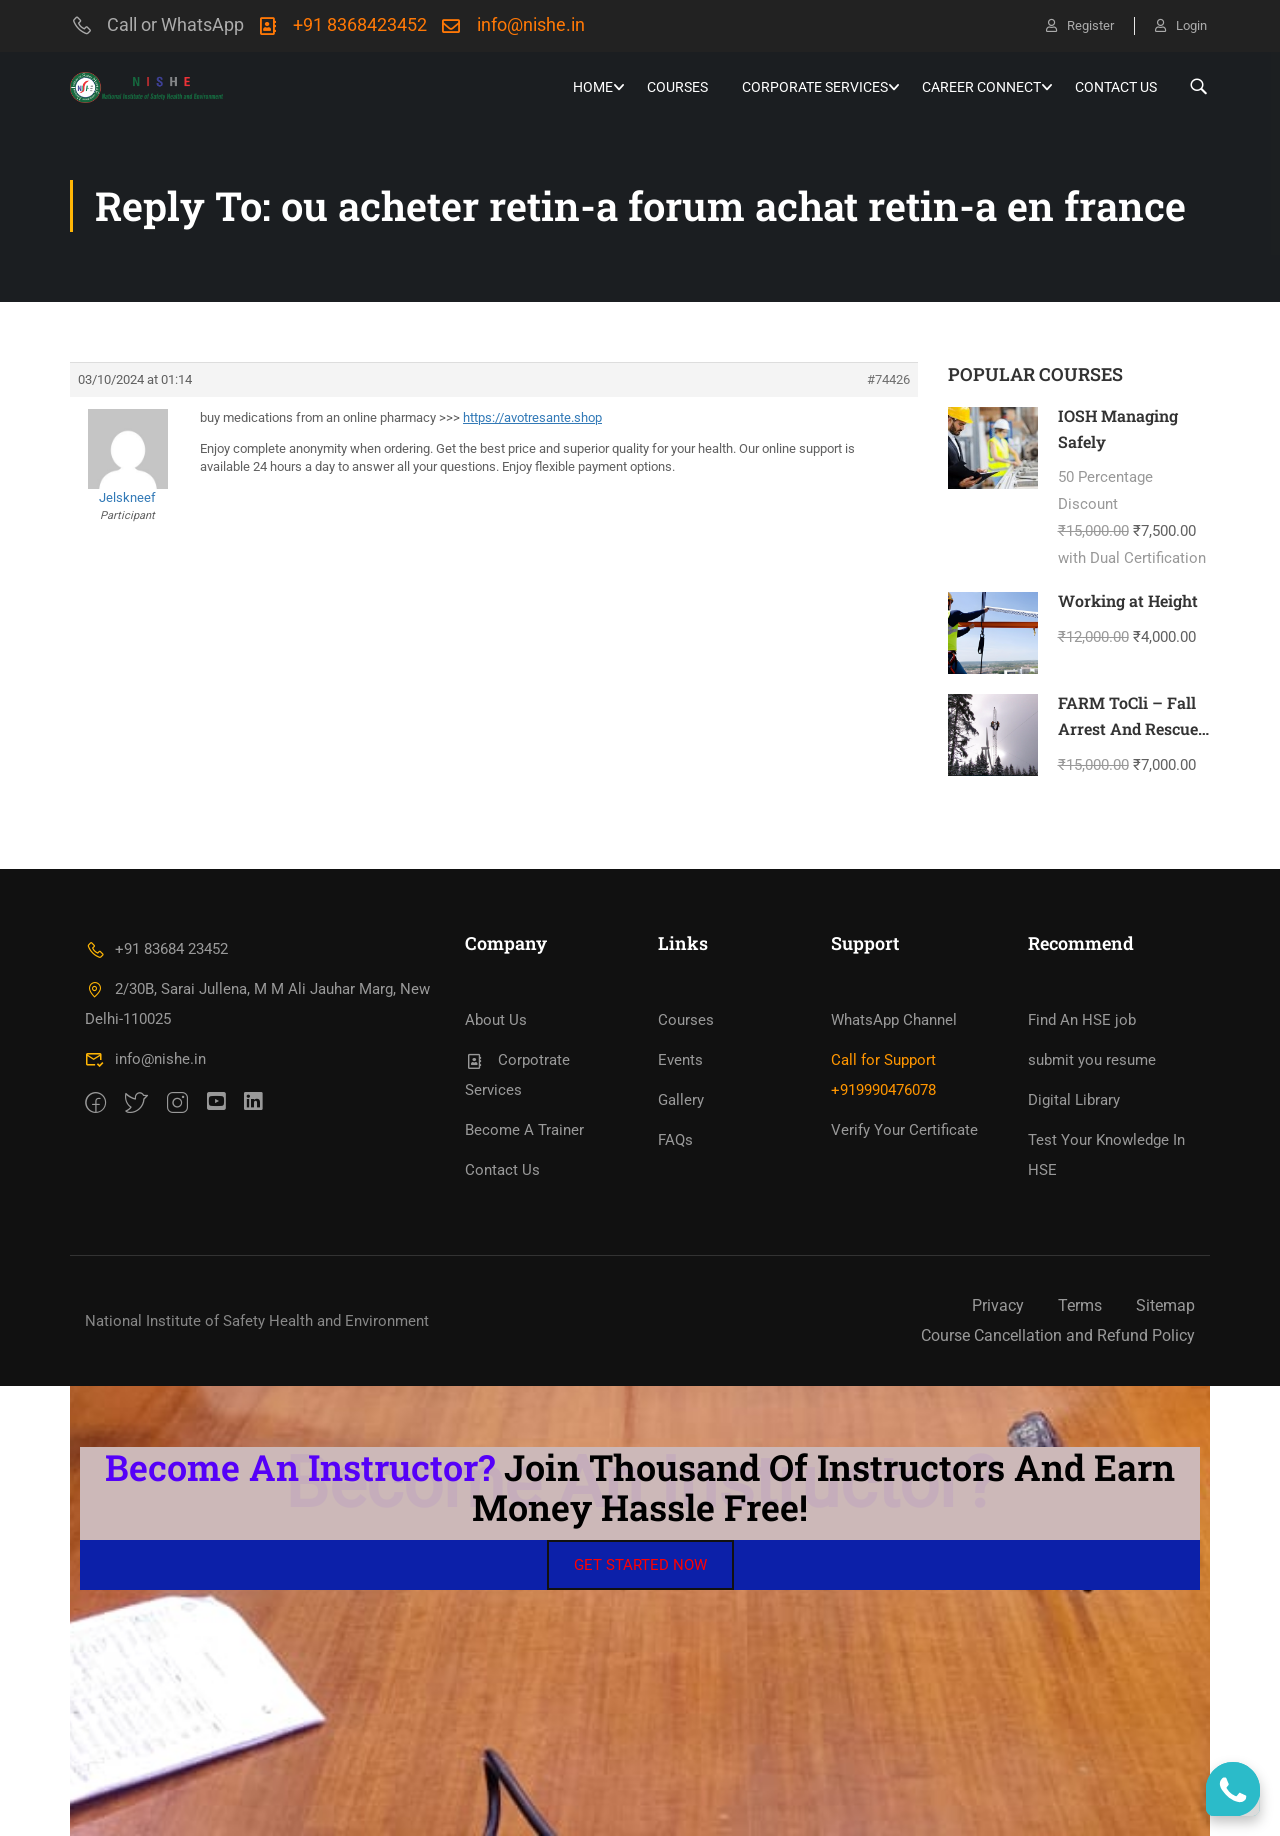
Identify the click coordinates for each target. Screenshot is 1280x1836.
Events (680, 1060)
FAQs (675, 1140)
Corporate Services (815, 87)
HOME (593, 87)
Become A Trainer (524, 1130)
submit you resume (1092, 1060)
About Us (496, 1020)
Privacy (998, 1305)
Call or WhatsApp (157, 24)
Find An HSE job (1082, 1020)
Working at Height (1128, 600)
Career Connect (981, 87)
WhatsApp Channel (894, 1020)
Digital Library (1074, 1100)
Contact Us (1116, 87)
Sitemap (1165, 1305)
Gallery (681, 1100)
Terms (1080, 1305)
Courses (677, 87)
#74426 (888, 379)
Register (1080, 25)
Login (1181, 25)
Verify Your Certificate (904, 1130)
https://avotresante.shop (532, 417)
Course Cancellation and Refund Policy (1058, 1335)
